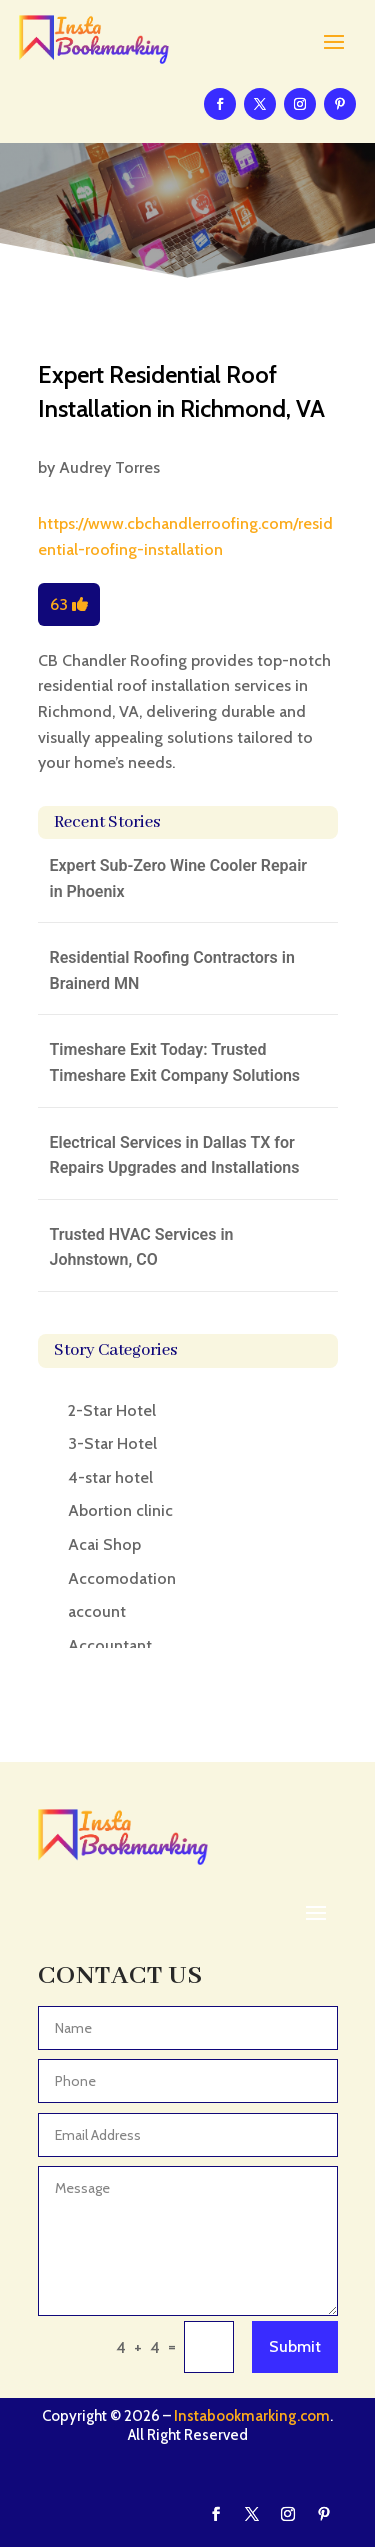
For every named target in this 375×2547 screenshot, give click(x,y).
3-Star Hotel (112, 1443)
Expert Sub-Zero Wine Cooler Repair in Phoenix (179, 878)
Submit (295, 2346)
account (97, 1611)
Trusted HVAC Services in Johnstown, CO (142, 1247)
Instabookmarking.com (252, 2416)
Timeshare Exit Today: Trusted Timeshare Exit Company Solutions (175, 1062)
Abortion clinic (120, 1510)
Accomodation (122, 1578)
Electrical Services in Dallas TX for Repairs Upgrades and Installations (175, 1155)
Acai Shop (104, 1544)
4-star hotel (110, 1477)
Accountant (110, 1645)
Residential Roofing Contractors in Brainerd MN (172, 970)
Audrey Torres (109, 467)
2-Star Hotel (112, 1410)
